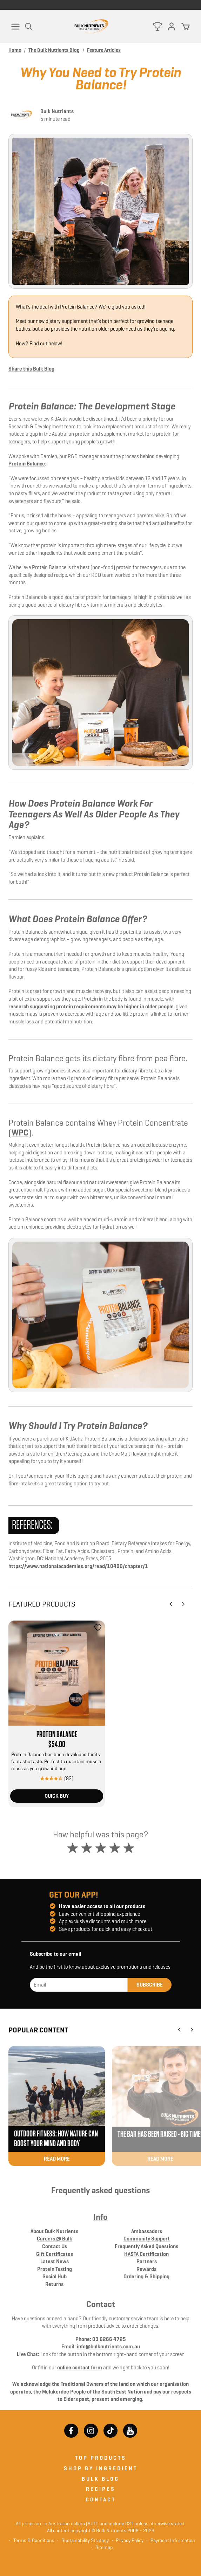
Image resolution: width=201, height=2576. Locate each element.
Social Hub (54, 2276)
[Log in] (172, 27)
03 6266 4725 (109, 2339)
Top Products (100, 2457)
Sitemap (102, 2547)
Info (100, 2217)
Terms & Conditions (33, 2540)
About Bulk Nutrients (54, 2231)
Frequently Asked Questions (146, 2246)
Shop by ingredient (101, 2468)
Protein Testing (54, 2269)
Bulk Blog (100, 2478)
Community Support (146, 2238)
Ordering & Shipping (146, 2276)
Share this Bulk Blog (31, 368)
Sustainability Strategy (83, 2540)
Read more (57, 2158)
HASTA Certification (146, 2254)
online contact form (79, 2367)
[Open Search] (28, 27)
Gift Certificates (54, 2254)
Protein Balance (26, 463)
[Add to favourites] (97, 1627)
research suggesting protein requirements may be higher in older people (91, 1006)
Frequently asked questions (100, 2190)
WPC (20, 1132)
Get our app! (73, 1895)
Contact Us (54, 2246)
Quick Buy (57, 1796)
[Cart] (186, 27)
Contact (100, 2304)
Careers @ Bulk (54, 2238)
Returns (54, 2284)
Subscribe (149, 1984)
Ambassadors (146, 2231)
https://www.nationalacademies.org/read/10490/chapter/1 (78, 1566)
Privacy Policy (127, 2540)
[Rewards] (157, 27)
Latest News (54, 2261)
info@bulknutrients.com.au (108, 2346)
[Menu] (15, 27)
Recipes (100, 2489)
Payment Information (170, 2540)
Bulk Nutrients (57, 111)
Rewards (146, 2269)
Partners (146, 2261)
